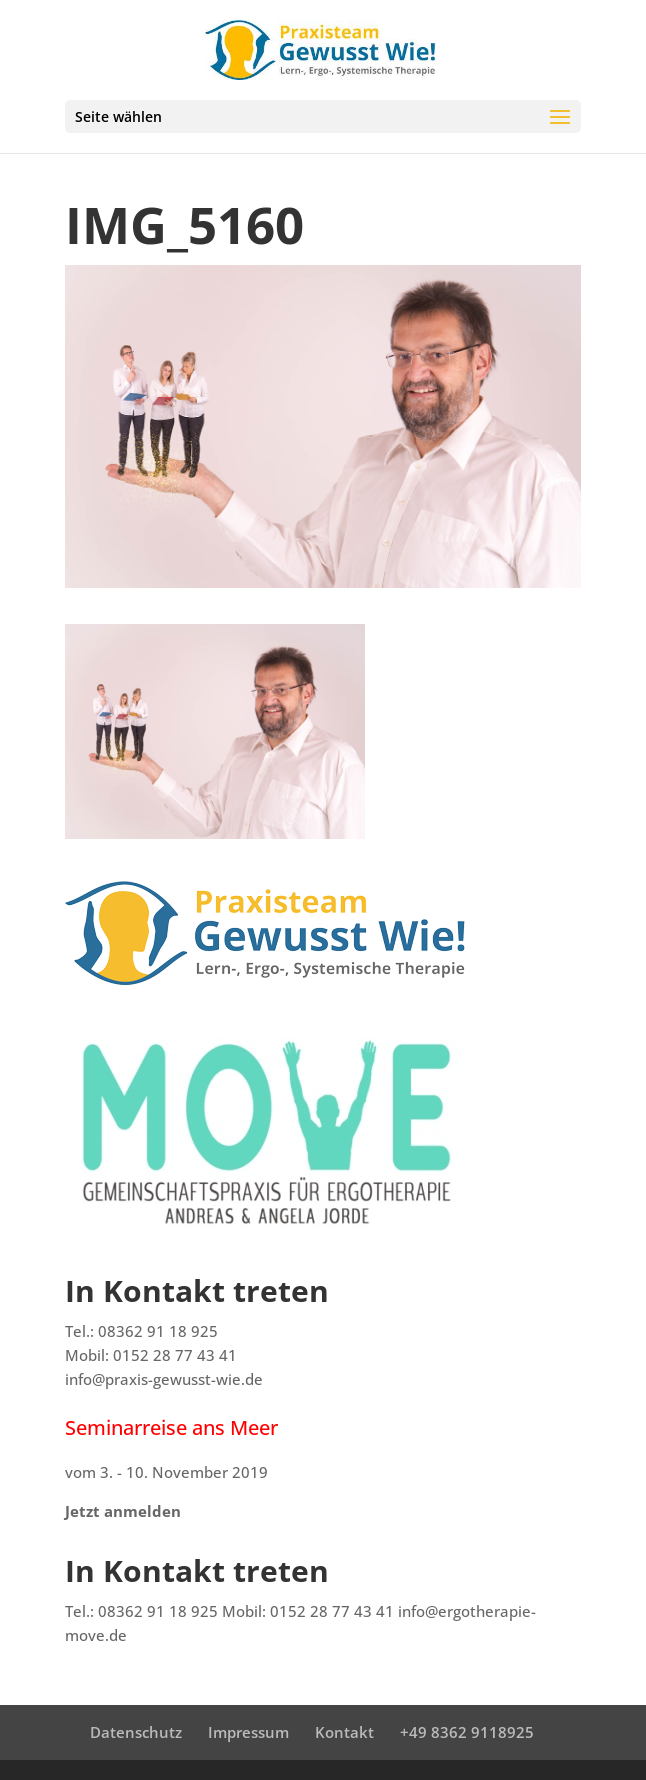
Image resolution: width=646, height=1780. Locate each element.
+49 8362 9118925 (467, 1732)
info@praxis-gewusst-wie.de (164, 1379)
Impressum (248, 1732)
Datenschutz (136, 1732)
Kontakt (344, 1732)
